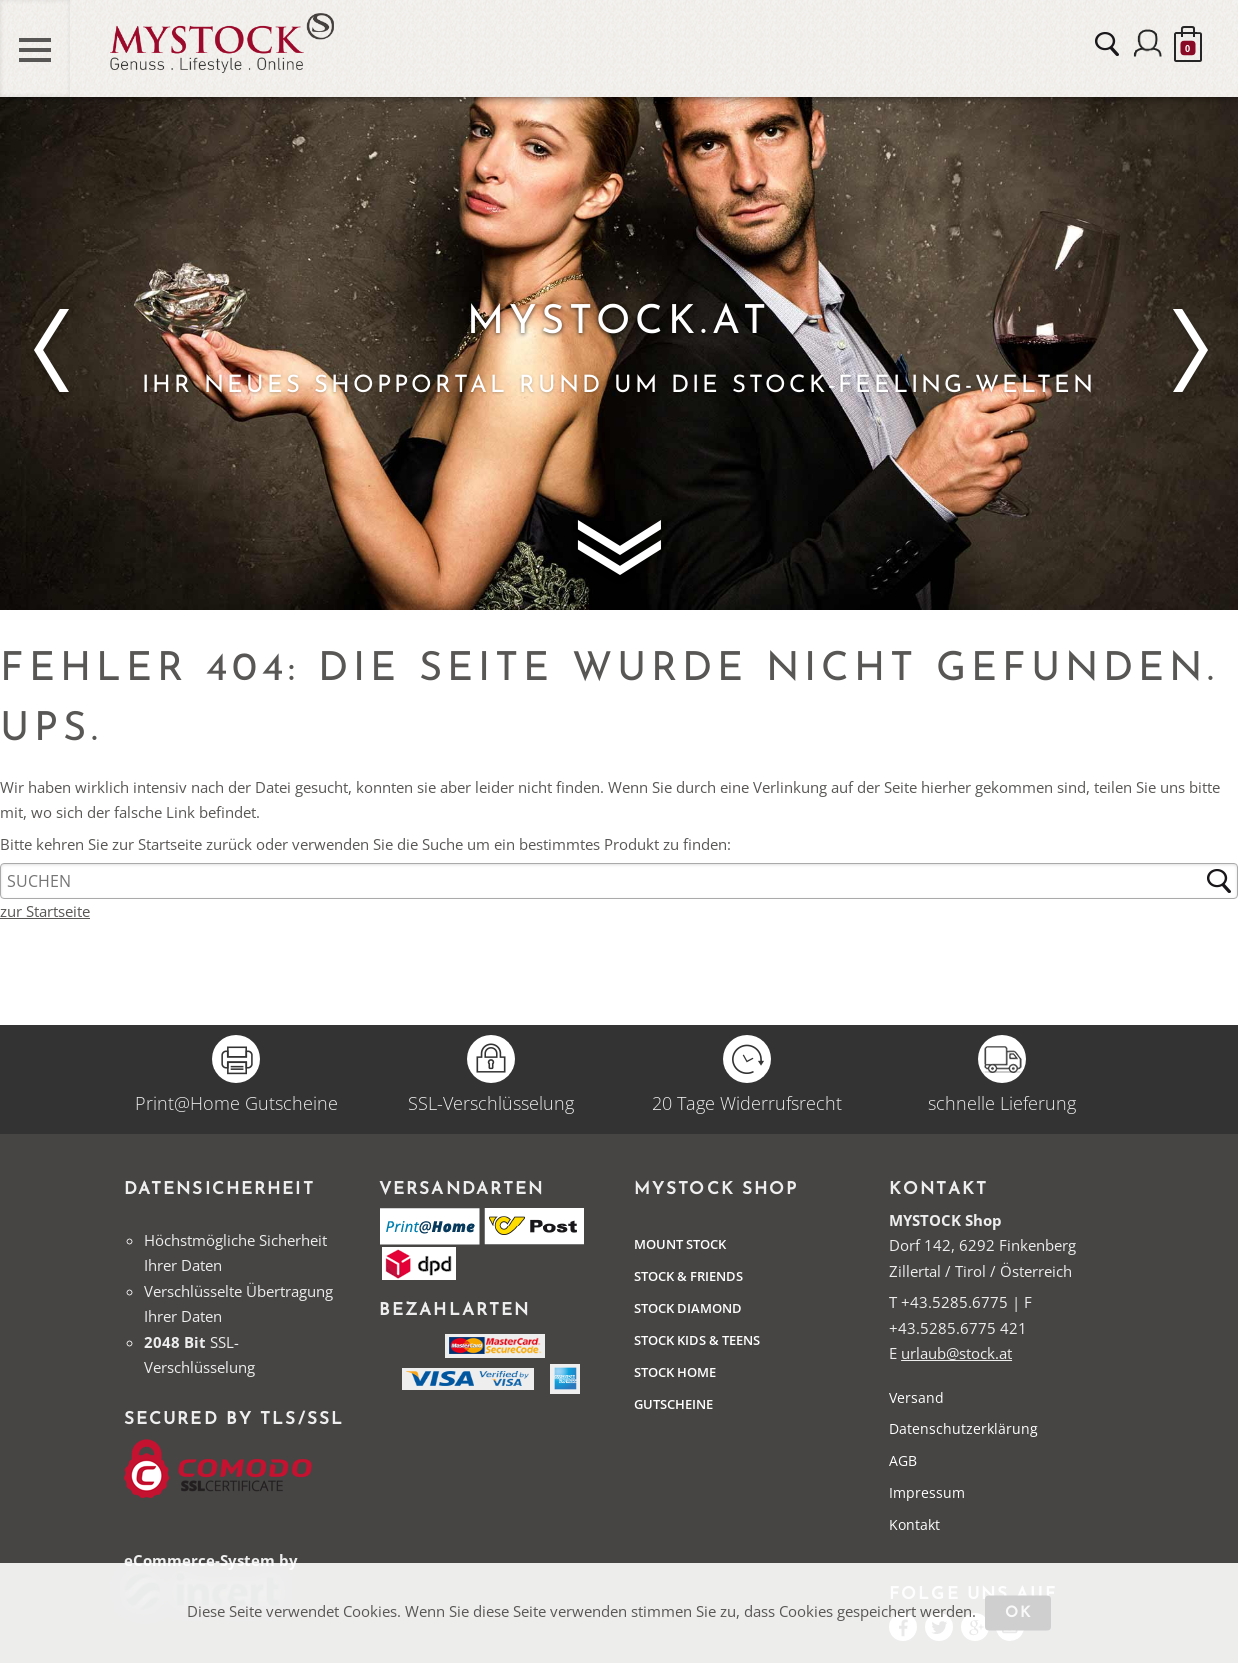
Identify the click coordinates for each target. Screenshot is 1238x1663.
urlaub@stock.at (956, 1353)
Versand (916, 1397)
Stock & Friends (688, 1276)
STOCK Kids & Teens (697, 1340)
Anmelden (1148, 45)
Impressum (927, 1492)
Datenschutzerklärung (963, 1428)
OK (1018, 1613)
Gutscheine (673, 1404)
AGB (903, 1460)
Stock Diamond (688, 1308)
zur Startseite (45, 911)
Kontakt (914, 1524)
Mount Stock (680, 1244)
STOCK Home (675, 1372)
